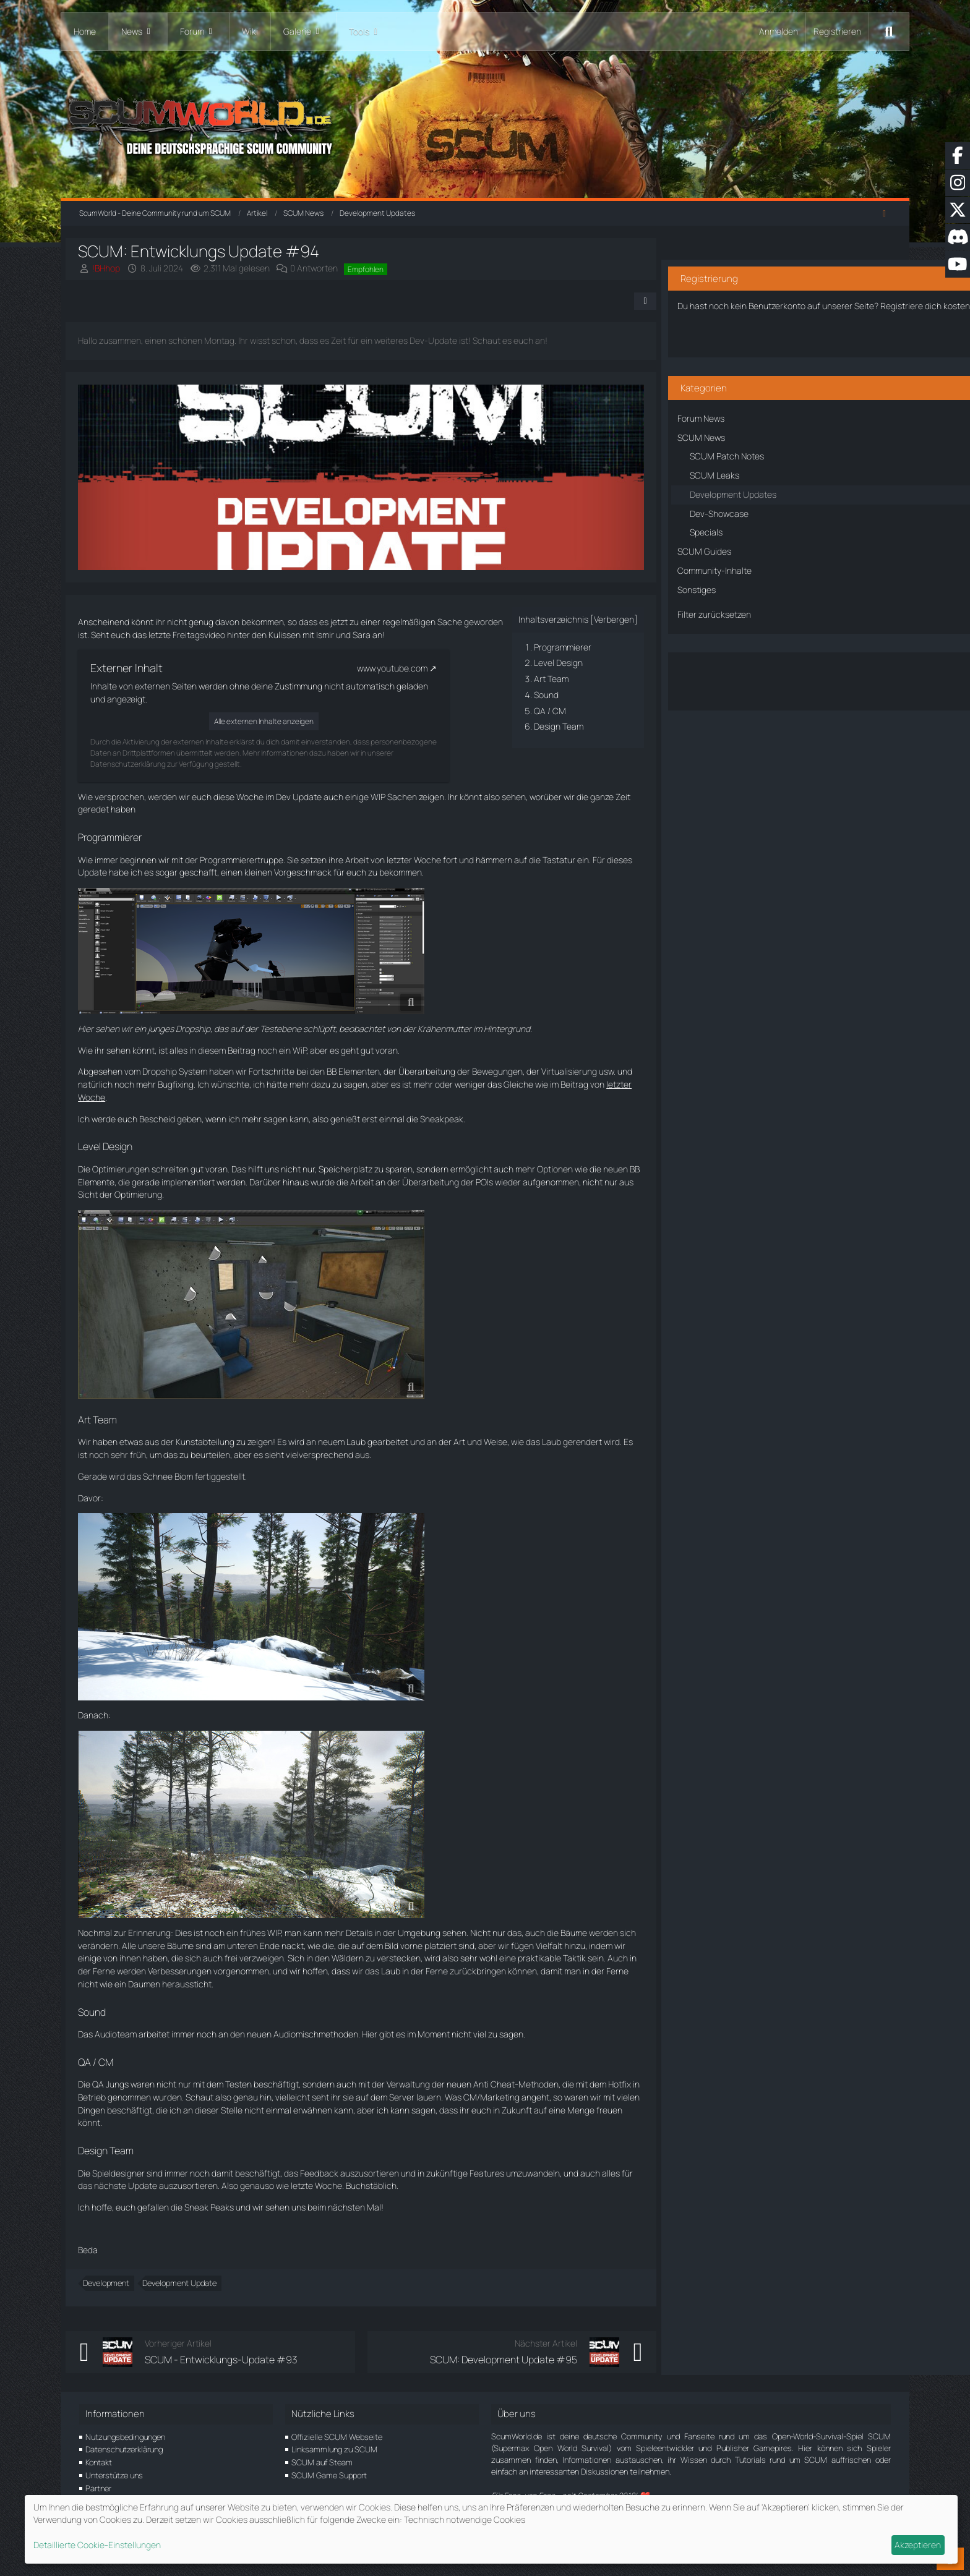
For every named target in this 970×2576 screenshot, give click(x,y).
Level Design (557, 662)
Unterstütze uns (114, 2475)
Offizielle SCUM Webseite (336, 2436)
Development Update (193, 2282)
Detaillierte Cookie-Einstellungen (97, 2545)
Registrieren (837, 31)
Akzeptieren (918, 2545)
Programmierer (562, 647)
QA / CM (549, 711)
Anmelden (778, 31)
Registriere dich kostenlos (778, 290)
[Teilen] (644, 301)
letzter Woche (119, 1097)
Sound (545, 695)
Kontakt (98, 2462)
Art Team (550, 679)
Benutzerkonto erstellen (791, 333)
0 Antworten (327, 268)
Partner (98, 2488)
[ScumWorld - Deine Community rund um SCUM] (485, 124)
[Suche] (889, 31)
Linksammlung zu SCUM (334, 2449)
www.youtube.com (406, 668)
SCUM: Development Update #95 (503, 2359)
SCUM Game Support (329, 2475)
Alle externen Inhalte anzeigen (277, 721)
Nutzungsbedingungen (125, 2436)
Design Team (558, 726)
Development (120, 2282)
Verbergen (613, 619)
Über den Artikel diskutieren (792, 669)
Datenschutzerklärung (124, 2449)
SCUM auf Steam (322, 2462)
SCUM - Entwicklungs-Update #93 (234, 2359)
